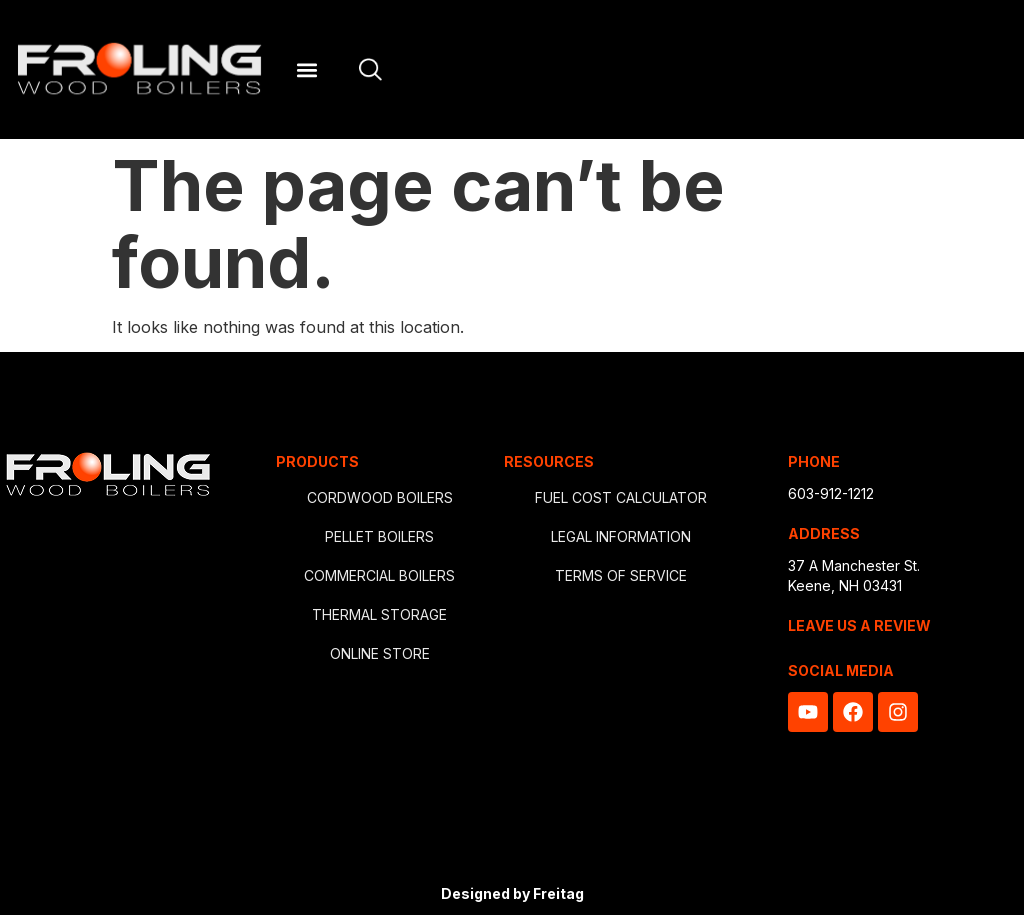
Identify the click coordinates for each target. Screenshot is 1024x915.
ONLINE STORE (380, 653)
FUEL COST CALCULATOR (621, 497)
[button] (306, 69)
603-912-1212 (831, 493)
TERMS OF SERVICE (621, 575)
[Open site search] (370, 69)
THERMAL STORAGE (379, 614)
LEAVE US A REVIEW (859, 625)
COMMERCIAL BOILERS (379, 575)
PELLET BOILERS (379, 536)
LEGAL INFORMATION (621, 536)
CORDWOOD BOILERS (380, 497)
